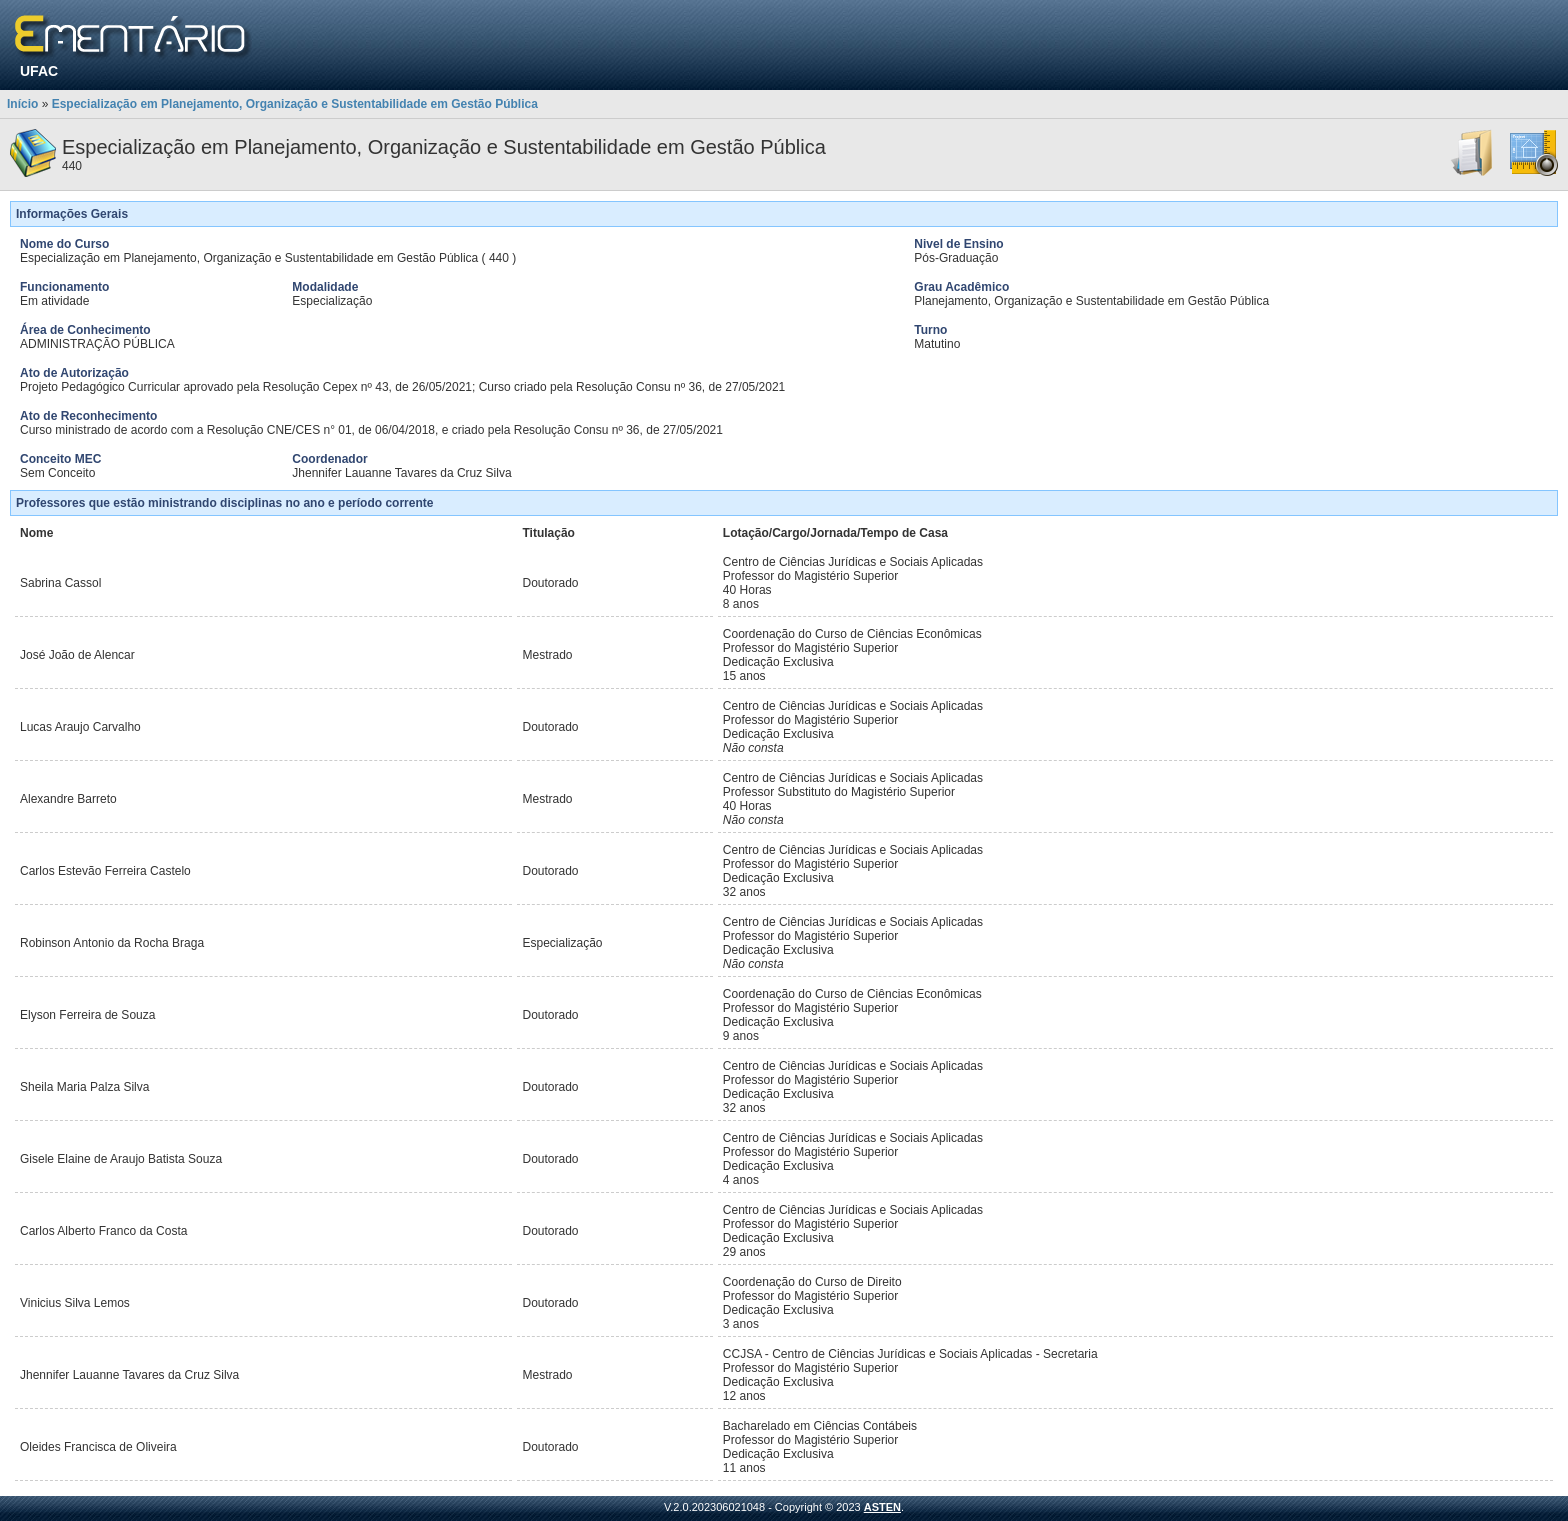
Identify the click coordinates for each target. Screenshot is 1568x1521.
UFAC (39, 71)
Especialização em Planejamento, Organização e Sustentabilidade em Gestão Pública (295, 104)
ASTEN (882, 1507)
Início (22, 104)
